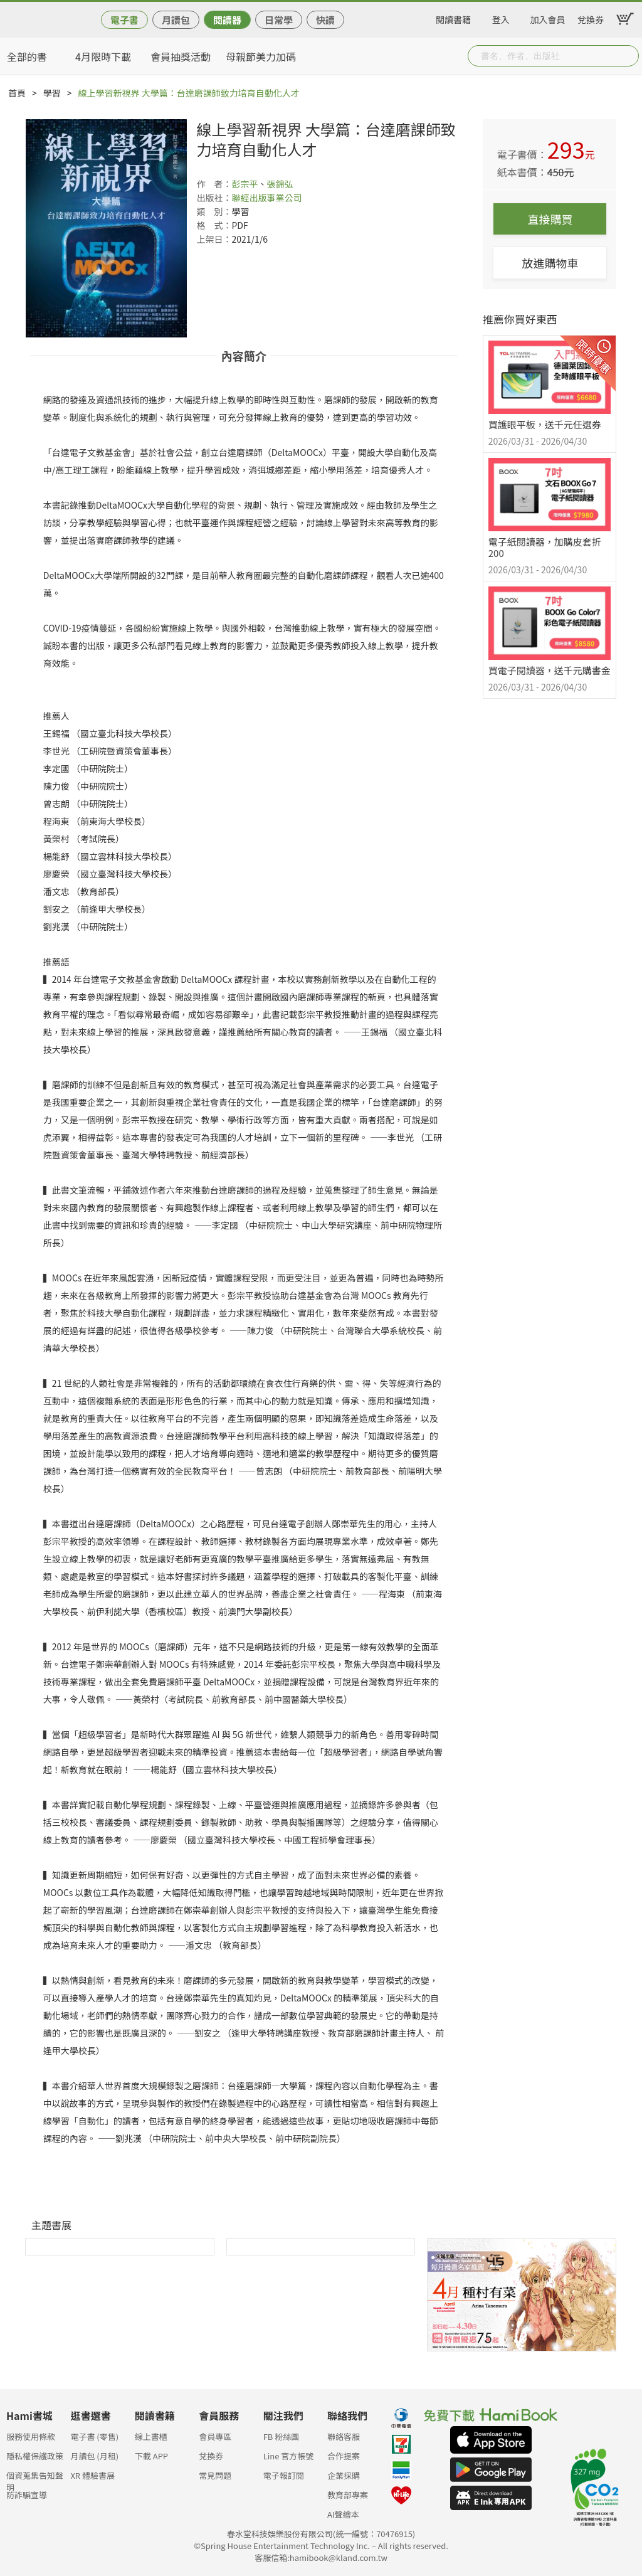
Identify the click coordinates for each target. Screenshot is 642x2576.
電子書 (124, 19)
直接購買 (549, 219)
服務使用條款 (30, 2436)
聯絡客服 (343, 2436)
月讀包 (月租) (94, 2456)
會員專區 (215, 2436)
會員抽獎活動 (180, 56)
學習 (52, 93)
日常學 (279, 19)
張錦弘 (279, 184)
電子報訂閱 (283, 2475)
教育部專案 (347, 2495)
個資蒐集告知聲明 (34, 2479)
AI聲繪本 (343, 2514)
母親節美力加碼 (261, 56)
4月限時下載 (103, 56)
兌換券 (590, 17)
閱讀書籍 (453, 17)
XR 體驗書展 (92, 2475)
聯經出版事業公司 (266, 197)
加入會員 (548, 17)
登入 (501, 17)
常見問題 (215, 2475)
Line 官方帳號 (288, 2456)
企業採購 (343, 2475)
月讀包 (176, 19)
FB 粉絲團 (281, 2436)
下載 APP (151, 2456)
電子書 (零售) (94, 2436)
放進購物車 (550, 263)
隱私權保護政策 (34, 2456)
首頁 (17, 93)
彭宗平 (244, 184)
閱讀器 (227, 19)
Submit (628, 56)
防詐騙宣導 (26, 2495)
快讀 (325, 19)
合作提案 (343, 2456)
